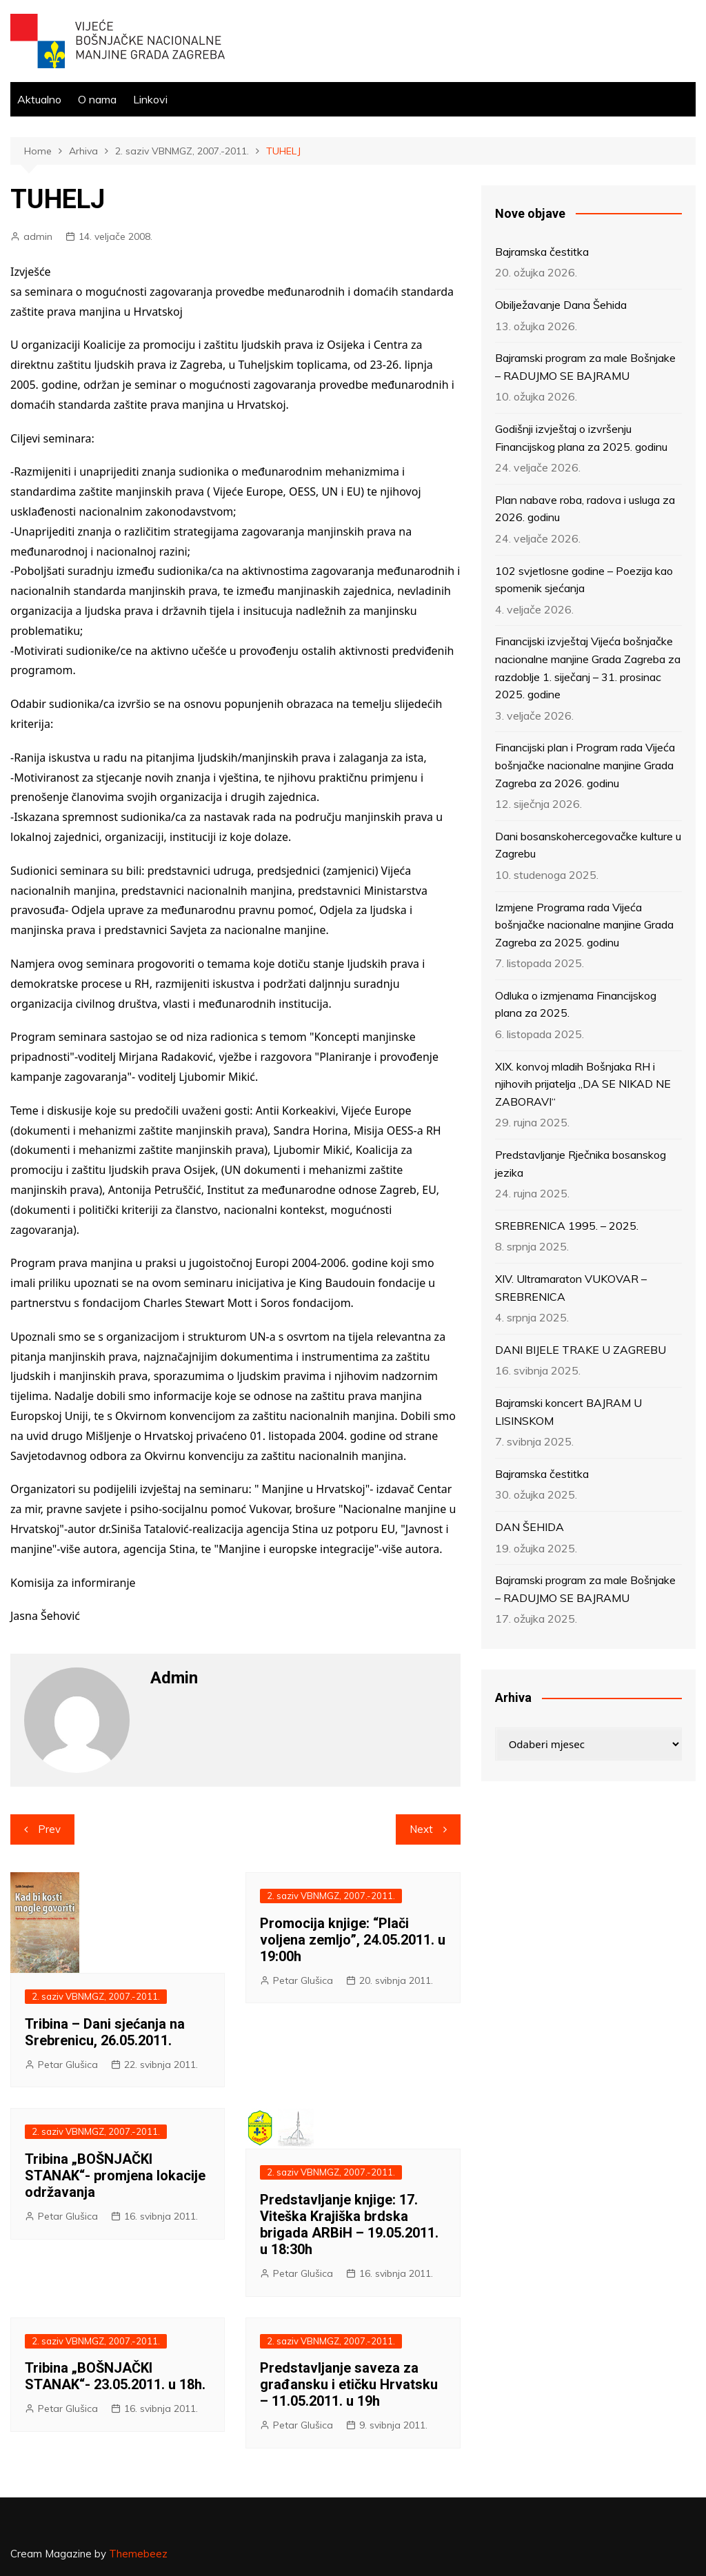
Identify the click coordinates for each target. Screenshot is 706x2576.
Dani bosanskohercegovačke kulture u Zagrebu (588, 845)
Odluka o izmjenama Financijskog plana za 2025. (575, 1004)
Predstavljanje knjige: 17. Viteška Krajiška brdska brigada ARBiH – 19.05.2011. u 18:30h (349, 2224)
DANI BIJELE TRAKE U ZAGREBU (580, 1350)
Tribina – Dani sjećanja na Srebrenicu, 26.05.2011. (105, 2032)
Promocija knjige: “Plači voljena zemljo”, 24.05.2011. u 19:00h (352, 1940)
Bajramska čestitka (542, 251)
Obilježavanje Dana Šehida (561, 305)
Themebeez (138, 2553)
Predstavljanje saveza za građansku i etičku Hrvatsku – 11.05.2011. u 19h (349, 2384)
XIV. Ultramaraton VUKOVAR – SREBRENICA (571, 1288)
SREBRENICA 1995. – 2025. (566, 1226)
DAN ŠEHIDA (529, 1527)
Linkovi (150, 99)
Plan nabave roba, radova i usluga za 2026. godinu (585, 509)
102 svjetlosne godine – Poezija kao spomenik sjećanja (584, 580)
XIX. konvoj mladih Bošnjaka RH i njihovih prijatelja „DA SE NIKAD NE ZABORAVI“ (583, 1083)
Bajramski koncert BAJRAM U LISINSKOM (568, 1412)
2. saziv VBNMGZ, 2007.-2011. (96, 1996)
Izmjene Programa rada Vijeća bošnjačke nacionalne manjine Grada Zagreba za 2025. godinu (584, 924)
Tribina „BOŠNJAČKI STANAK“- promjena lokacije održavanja (115, 2175)
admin (37, 236)
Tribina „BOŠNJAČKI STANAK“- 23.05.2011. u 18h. (115, 2376)
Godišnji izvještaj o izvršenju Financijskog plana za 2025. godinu (581, 438)
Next (421, 1829)
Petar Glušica (68, 2064)
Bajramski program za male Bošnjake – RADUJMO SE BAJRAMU (585, 367)
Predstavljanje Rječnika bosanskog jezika (580, 1163)
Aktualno (39, 99)
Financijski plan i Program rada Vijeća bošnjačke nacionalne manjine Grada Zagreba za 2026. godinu (585, 764)
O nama (97, 99)
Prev (49, 1829)
